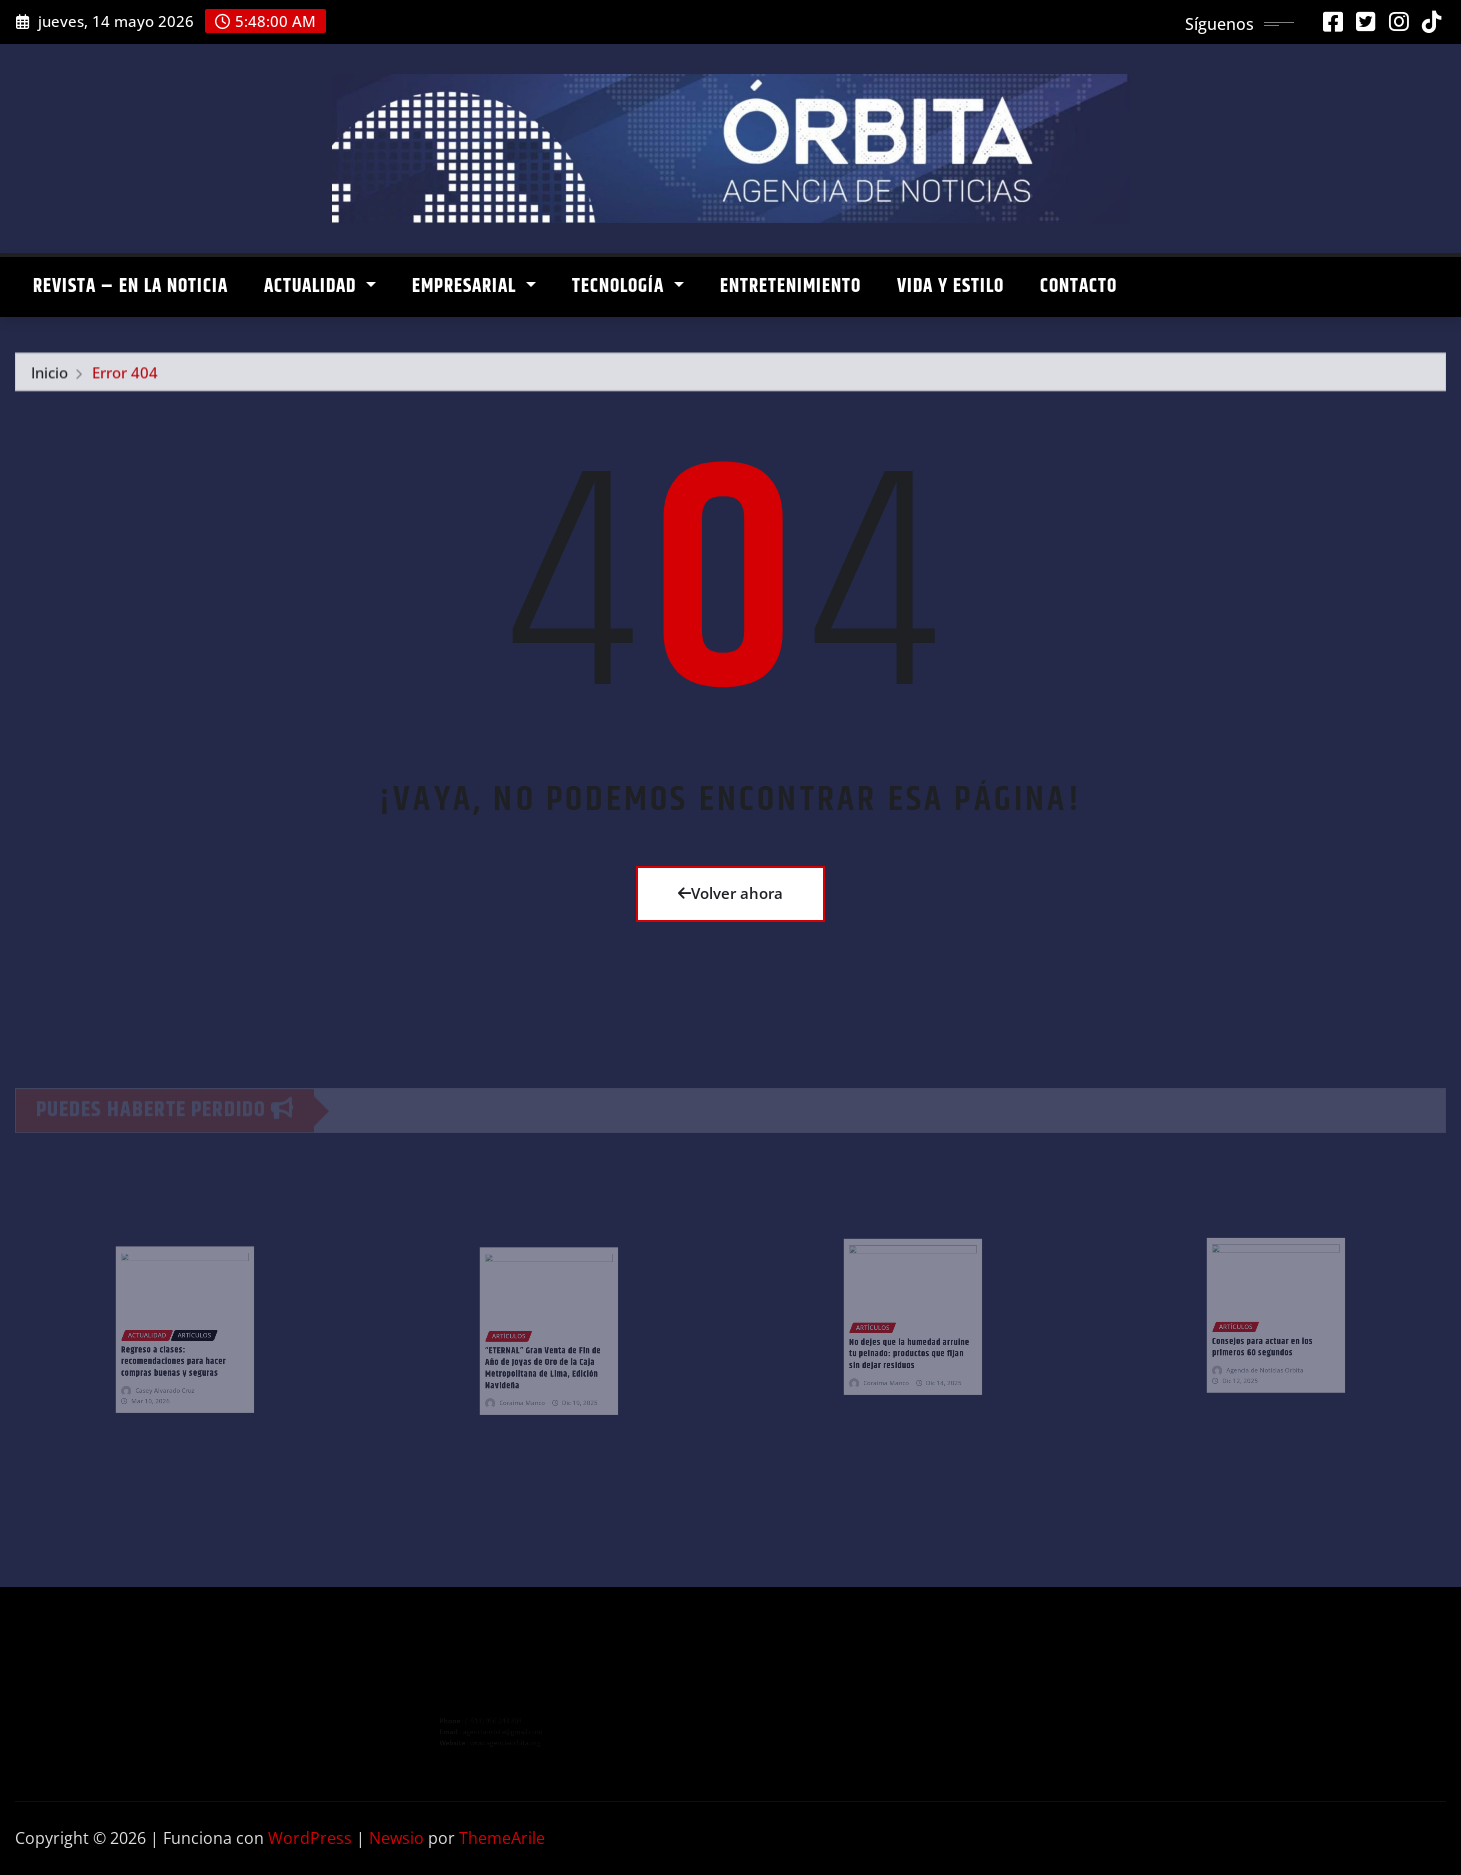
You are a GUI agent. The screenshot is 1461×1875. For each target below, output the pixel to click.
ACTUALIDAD (320, 286)
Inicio (49, 379)
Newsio (396, 1838)
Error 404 (125, 379)
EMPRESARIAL (474, 286)
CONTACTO (1078, 286)
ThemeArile (502, 1838)
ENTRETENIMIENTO (790, 286)
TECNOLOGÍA (628, 286)
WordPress (310, 1838)
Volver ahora (730, 893)
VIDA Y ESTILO (950, 286)
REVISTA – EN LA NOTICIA (130, 286)
